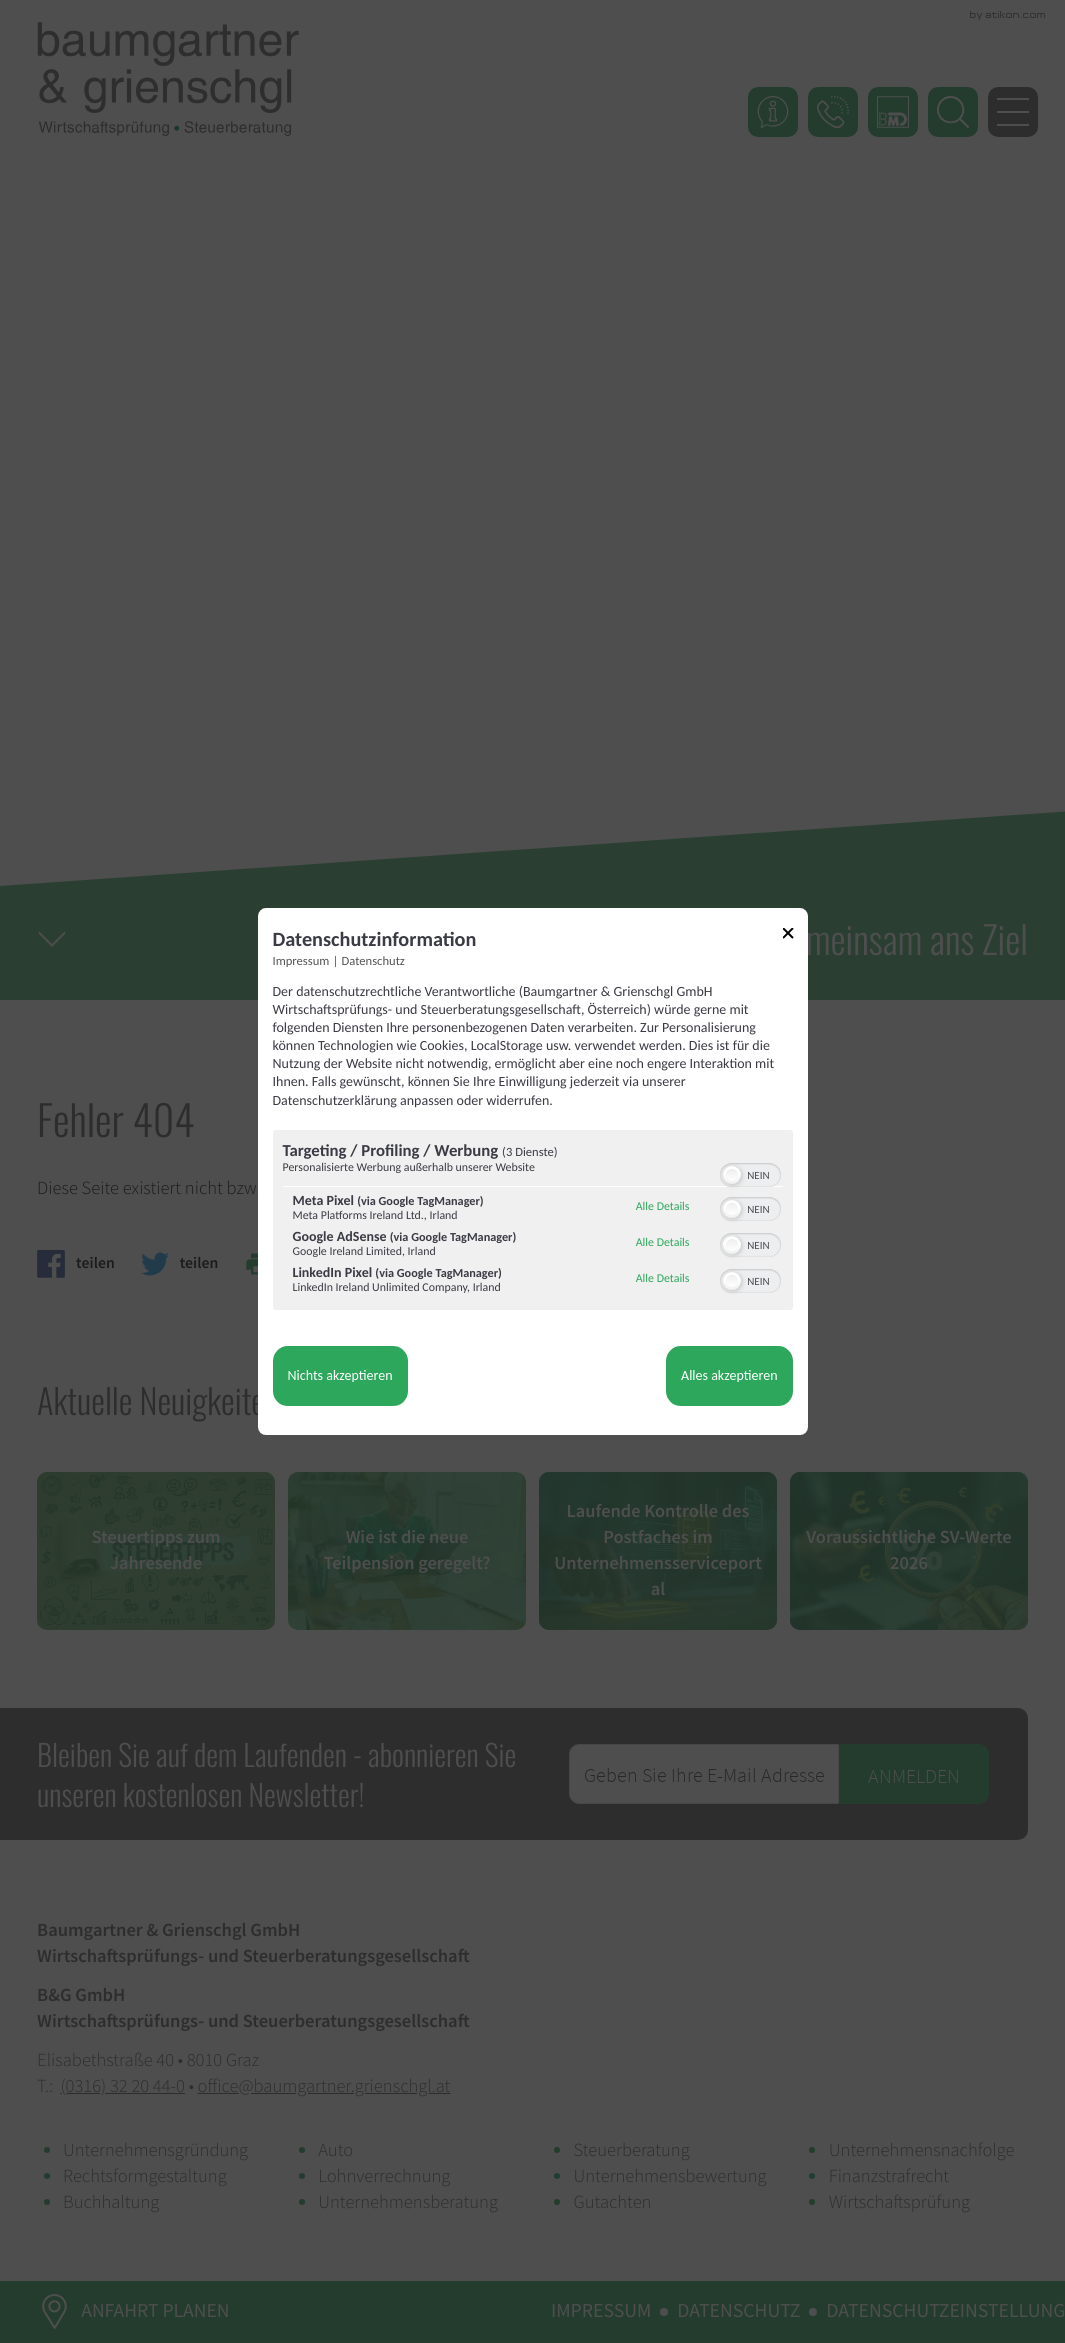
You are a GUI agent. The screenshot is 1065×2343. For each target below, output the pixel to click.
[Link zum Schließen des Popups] (795, 936)
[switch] (750, 1173)
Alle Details (663, 1207)
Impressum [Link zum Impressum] (301, 961)
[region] (533, 1222)
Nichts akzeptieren (340, 1375)
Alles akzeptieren (729, 1375)
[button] (732, 1175)
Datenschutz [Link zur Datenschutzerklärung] (373, 961)
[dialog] (533, 1172)
